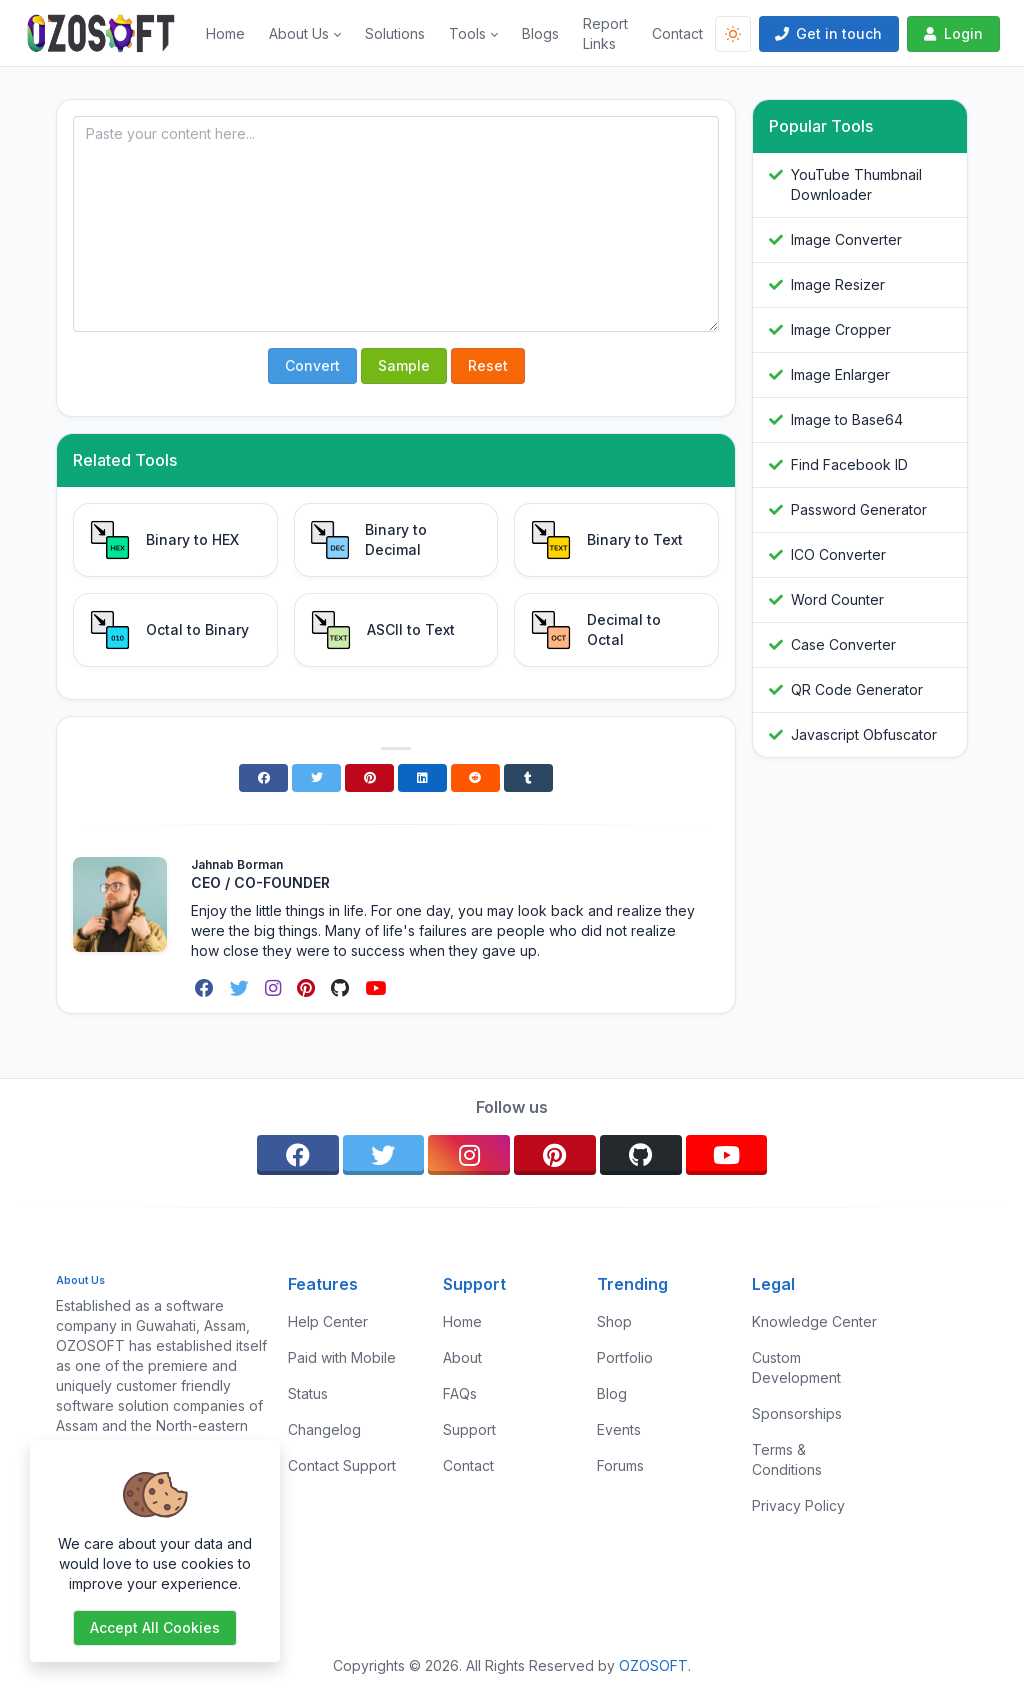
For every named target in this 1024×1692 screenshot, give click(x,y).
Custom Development (796, 1367)
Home (225, 33)
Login (951, 33)
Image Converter (846, 239)
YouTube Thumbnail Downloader (856, 184)
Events (619, 1429)
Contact (677, 33)
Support (469, 1429)
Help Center (328, 1321)
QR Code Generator (857, 689)
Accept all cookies (155, 1627)
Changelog (324, 1429)
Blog (612, 1393)
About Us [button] (299, 33)
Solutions (395, 33)
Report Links (605, 33)
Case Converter (843, 644)
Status (308, 1393)
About (462, 1357)
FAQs (460, 1393)
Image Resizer (838, 284)
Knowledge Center (814, 1321)
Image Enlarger (840, 374)
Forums (620, 1465)
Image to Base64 (847, 419)
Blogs (540, 33)
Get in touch (827, 33)
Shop (614, 1321)
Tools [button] (467, 33)
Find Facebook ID (849, 464)
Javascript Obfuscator (864, 734)
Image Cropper (841, 329)
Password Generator (859, 509)
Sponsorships (797, 1413)
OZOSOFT (653, 1665)
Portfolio (625, 1357)
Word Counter (837, 599)
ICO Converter (838, 554)
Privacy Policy (798, 1505)
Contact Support (342, 1465)
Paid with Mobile (342, 1357)
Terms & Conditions (787, 1459)
